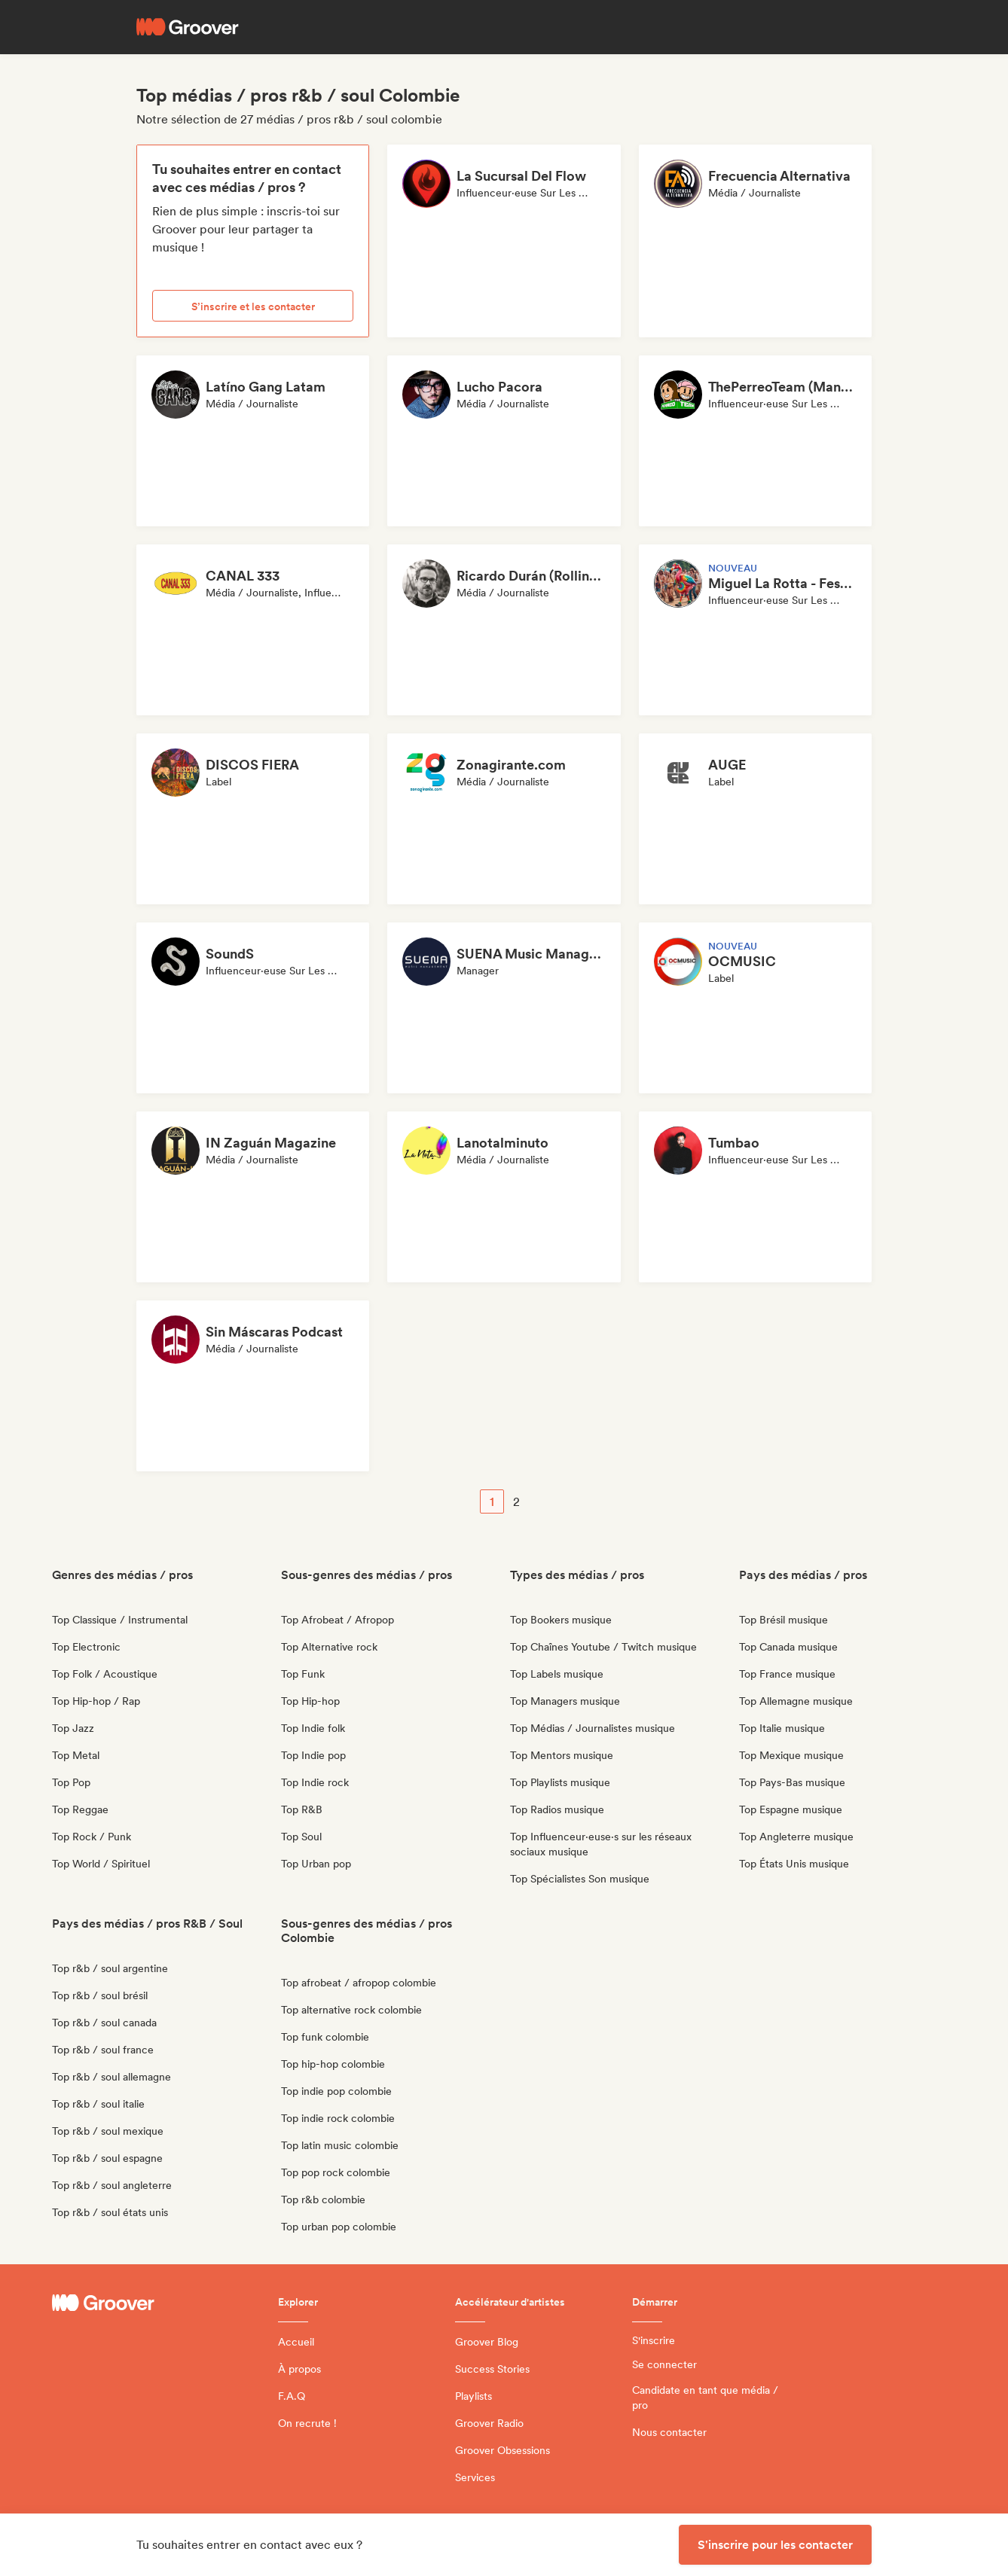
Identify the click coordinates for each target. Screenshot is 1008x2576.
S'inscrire (653, 2340)
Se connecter (664, 2364)
